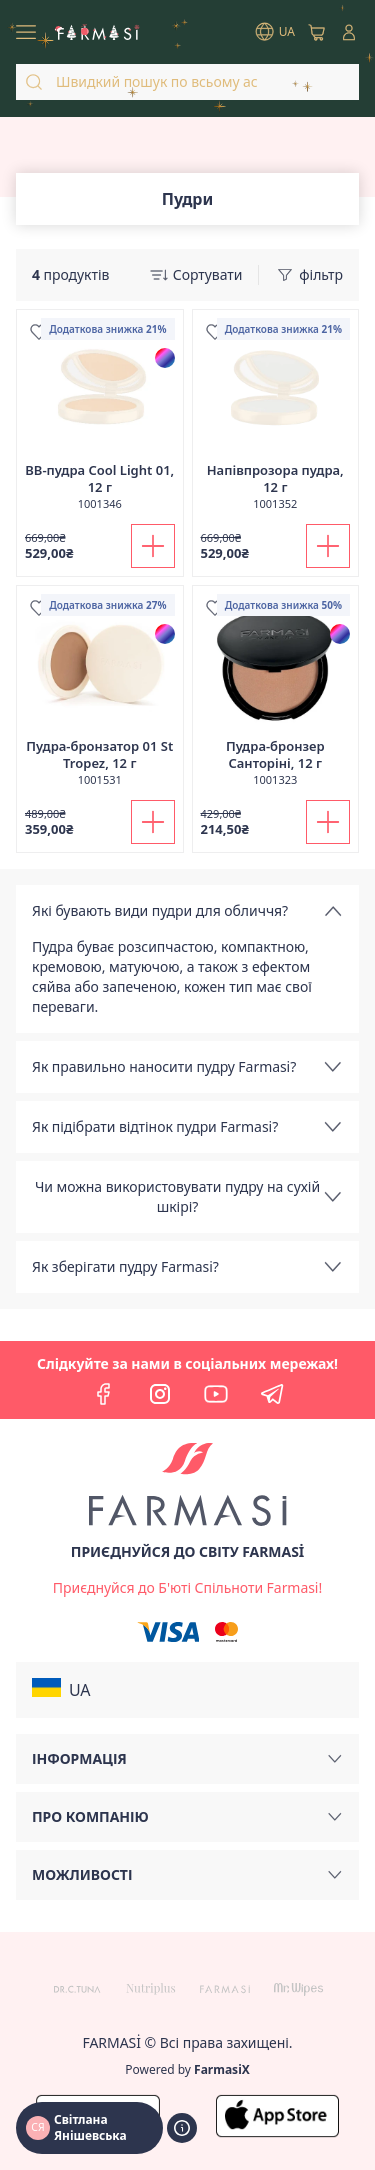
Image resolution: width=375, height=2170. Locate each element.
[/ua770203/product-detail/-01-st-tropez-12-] (100, 696)
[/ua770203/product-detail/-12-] (276, 420)
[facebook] (104, 1394)
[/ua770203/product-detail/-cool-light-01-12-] (100, 420)
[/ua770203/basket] (317, 32)
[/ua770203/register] (187, 1588)
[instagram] (160, 1394)
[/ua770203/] (98, 32)
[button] (187, 1690)
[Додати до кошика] (153, 546)
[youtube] (216, 1394)
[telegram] (272, 1394)
